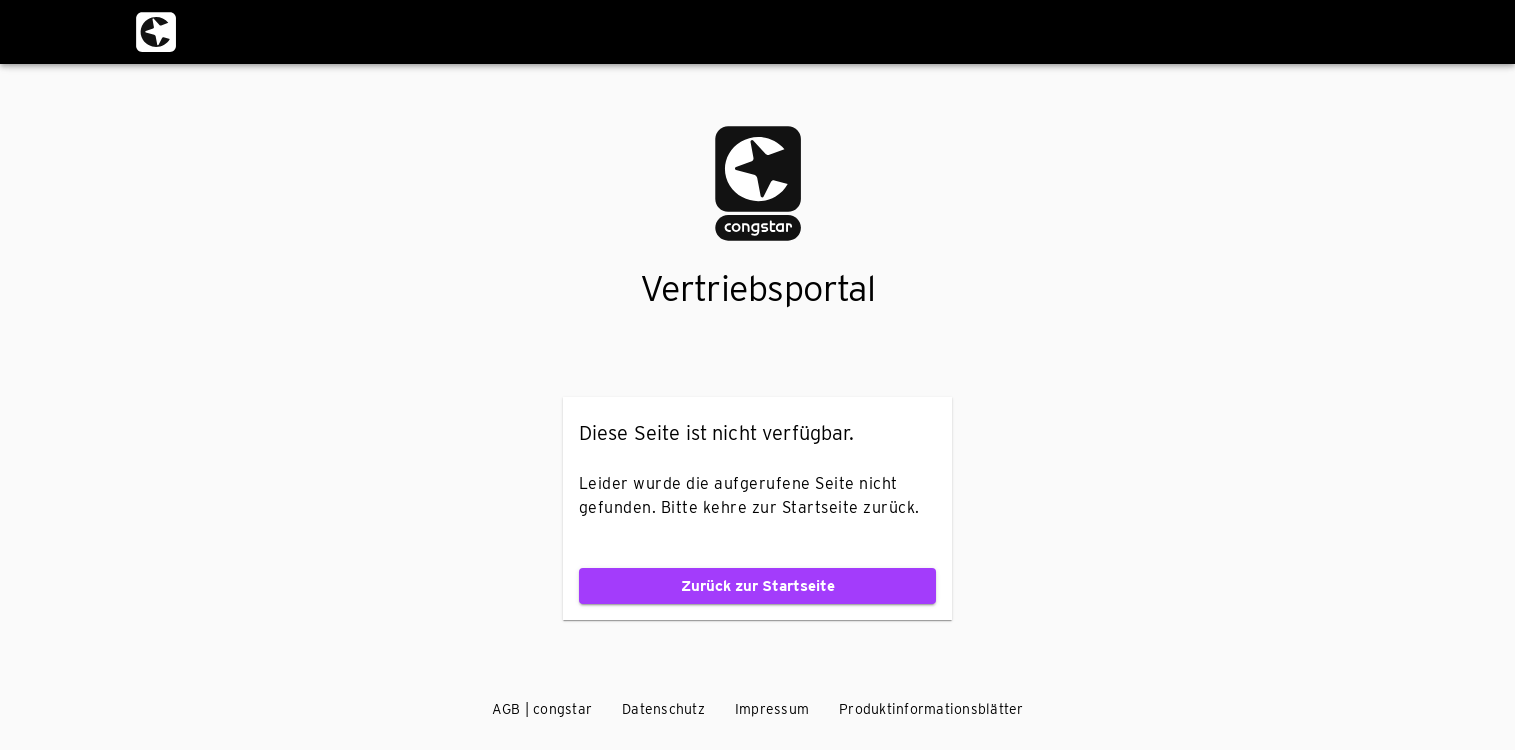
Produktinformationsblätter (931, 709)
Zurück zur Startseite (757, 586)
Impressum (772, 709)
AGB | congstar (542, 709)
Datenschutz (663, 709)
